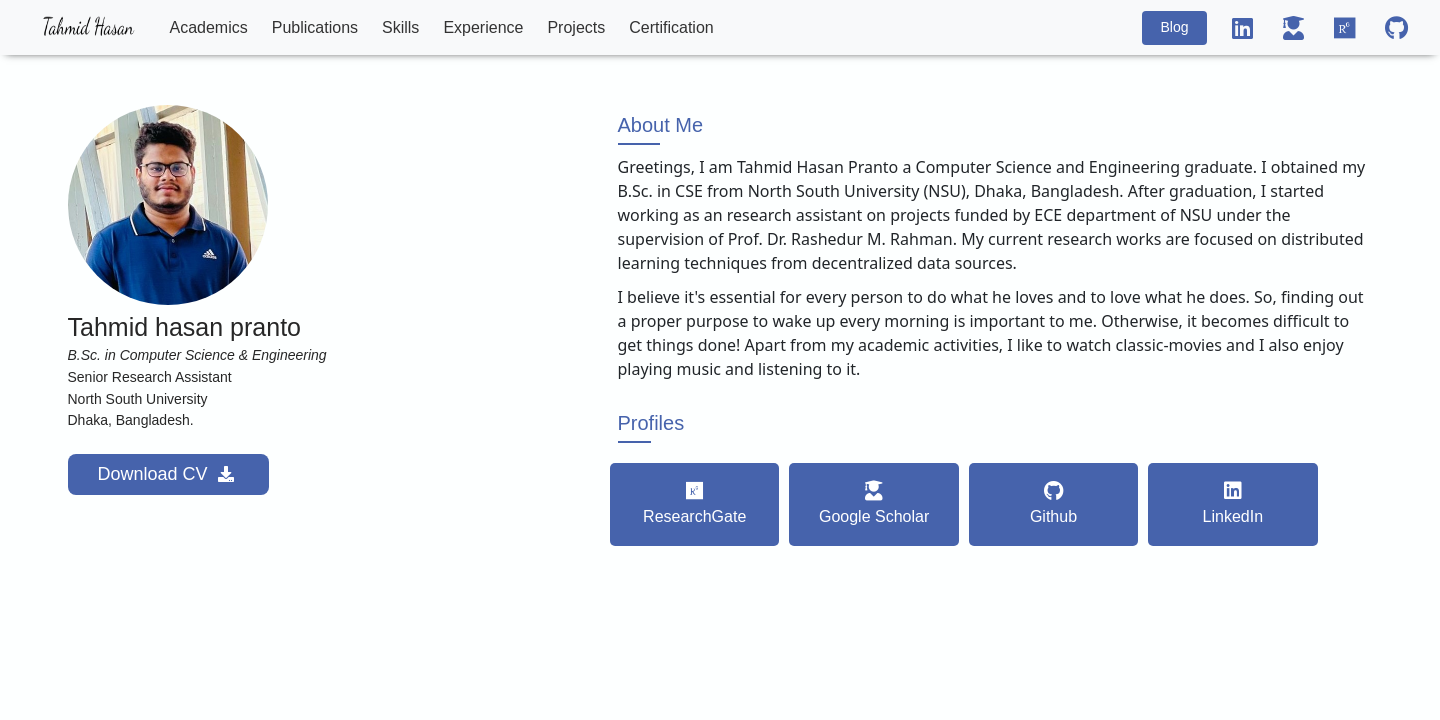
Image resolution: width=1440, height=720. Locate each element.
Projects (576, 27)
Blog (1174, 27)
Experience (483, 27)
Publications (315, 27)
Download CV (168, 474)
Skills (400, 27)
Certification (671, 27)
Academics (209, 27)
